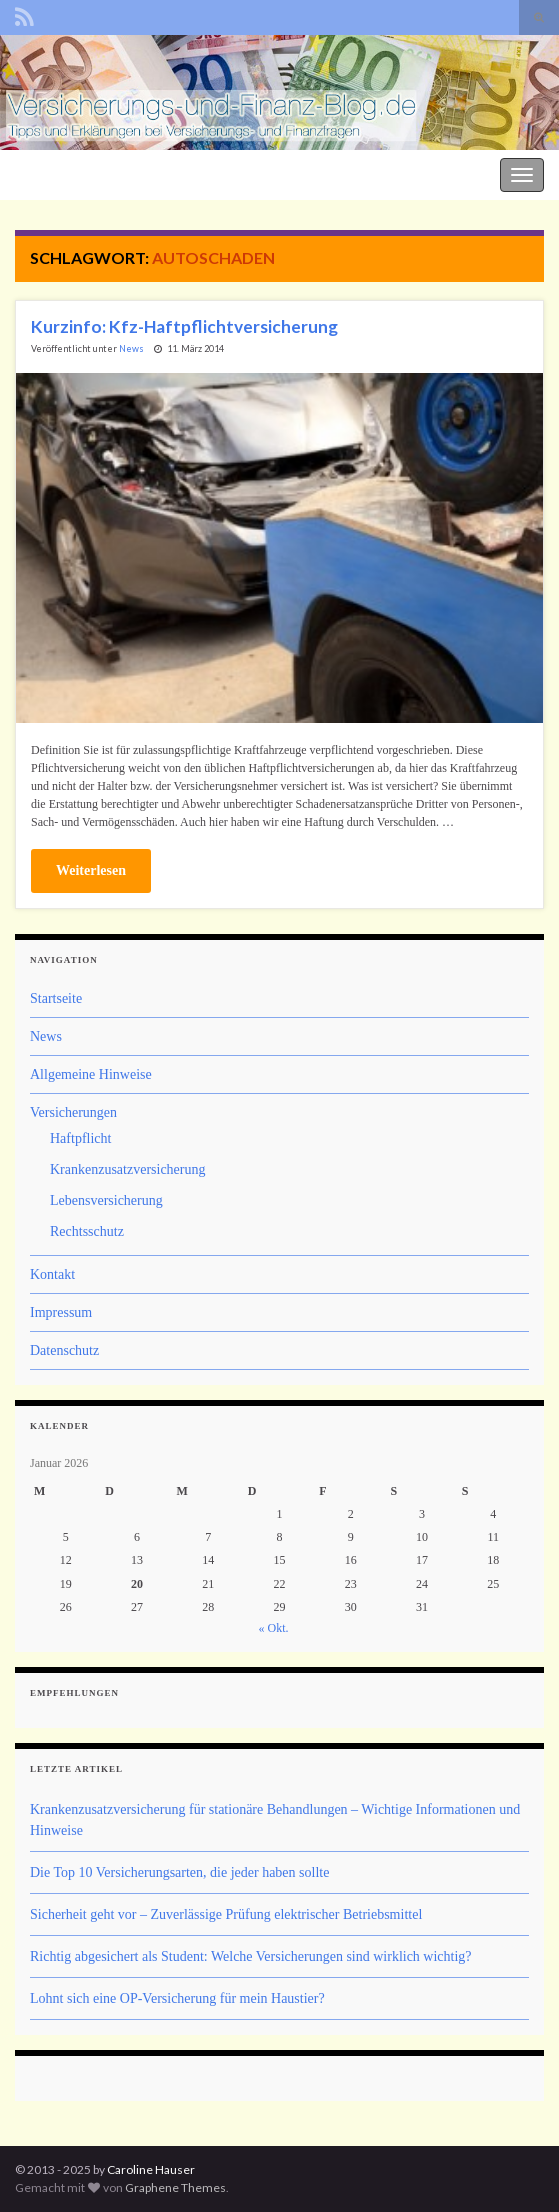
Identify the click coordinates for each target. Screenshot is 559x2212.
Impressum (61, 1312)
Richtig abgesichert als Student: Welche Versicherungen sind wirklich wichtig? (251, 1956)
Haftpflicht (80, 1138)
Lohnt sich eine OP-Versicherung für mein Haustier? (177, 1998)
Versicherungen (73, 1112)
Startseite (56, 998)
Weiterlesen (91, 870)
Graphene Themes (175, 2187)
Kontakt (52, 1274)
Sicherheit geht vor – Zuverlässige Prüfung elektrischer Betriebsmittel (226, 1914)
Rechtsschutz (87, 1231)
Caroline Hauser (151, 2169)
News (131, 348)
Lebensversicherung (106, 1200)
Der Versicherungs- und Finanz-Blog (112, 172)
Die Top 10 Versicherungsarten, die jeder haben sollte (179, 1872)
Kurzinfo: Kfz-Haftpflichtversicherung (184, 326)
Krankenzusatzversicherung (127, 1169)
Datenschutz (64, 1350)
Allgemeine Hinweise (91, 1074)
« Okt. (274, 1628)
